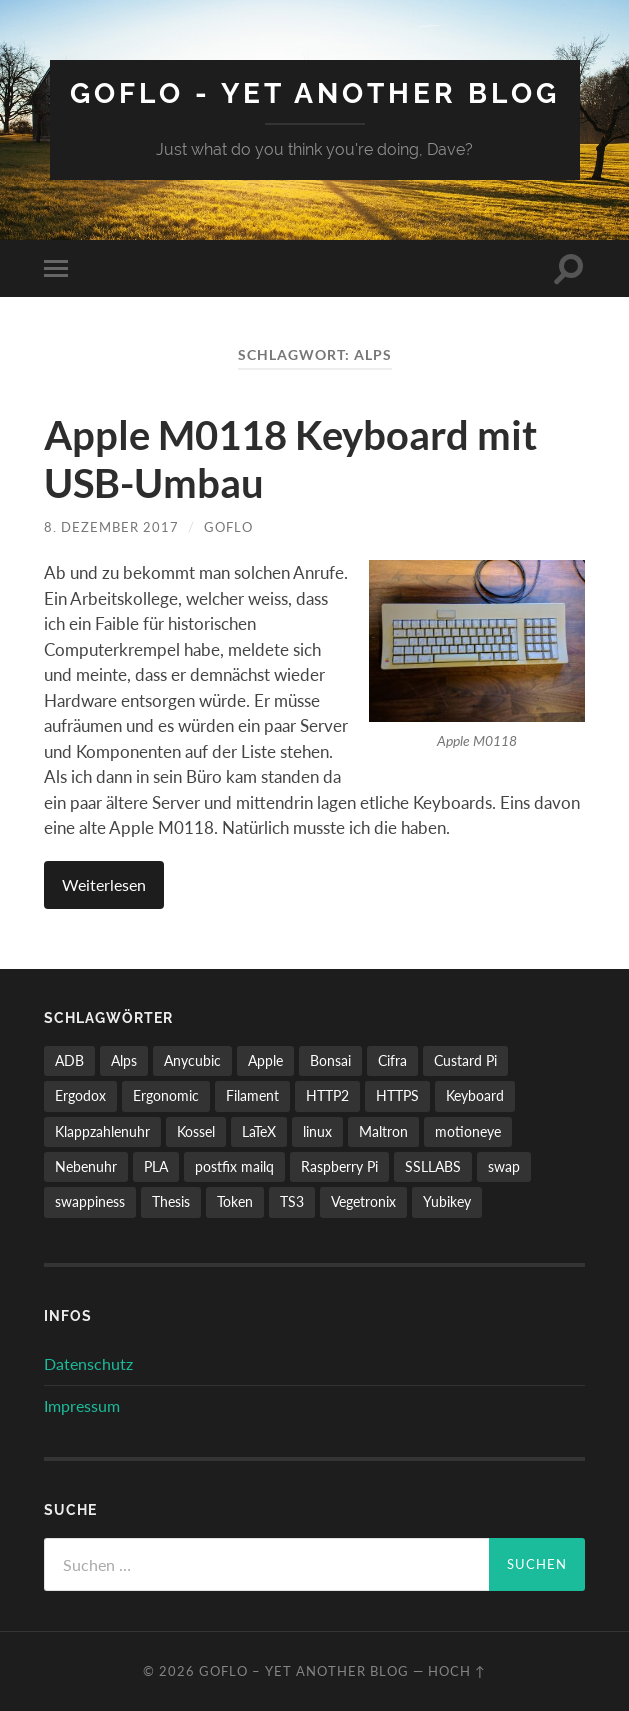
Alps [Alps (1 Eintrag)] (124, 1060)
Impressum (82, 1405)
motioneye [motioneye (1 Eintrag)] (468, 1131)
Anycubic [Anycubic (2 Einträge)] (192, 1060)
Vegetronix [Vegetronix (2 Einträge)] (363, 1201)
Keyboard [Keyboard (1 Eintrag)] (475, 1095)
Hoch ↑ (457, 1671)
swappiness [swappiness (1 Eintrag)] (90, 1201)
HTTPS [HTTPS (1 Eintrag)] (397, 1095)
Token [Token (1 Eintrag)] (235, 1201)
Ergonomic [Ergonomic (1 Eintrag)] (166, 1095)
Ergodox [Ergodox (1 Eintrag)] (80, 1095)
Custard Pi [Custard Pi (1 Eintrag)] (465, 1060)
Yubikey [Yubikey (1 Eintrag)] (447, 1201)
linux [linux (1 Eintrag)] (317, 1131)
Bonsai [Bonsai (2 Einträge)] (330, 1060)
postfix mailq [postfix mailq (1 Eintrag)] (234, 1166)
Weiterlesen (104, 884)
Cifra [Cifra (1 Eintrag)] (392, 1060)
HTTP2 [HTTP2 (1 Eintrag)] (327, 1095)
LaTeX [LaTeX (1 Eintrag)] (259, 1131)
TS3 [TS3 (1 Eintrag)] (292, 1201)
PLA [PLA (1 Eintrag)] (156, 1166)
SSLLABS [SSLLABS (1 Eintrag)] (433, 1166)
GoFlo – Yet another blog (304, 1671)
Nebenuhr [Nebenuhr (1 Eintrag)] (86, 1166)
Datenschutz (88, 1363)
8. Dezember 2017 (111, 527)
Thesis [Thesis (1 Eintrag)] (171, 1201)
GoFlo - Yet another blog (315, 93)
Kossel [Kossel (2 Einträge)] (196, 1131)
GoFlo (228, 527)
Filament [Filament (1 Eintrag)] (252, 1095)
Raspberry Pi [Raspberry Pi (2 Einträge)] (339, 1166)
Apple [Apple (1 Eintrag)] (265, 1060)
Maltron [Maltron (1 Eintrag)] (383, 1131)
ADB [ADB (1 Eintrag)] (69, 1060)
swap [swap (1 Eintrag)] (504, 1166)
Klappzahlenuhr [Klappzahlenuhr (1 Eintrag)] (102, 1131)
